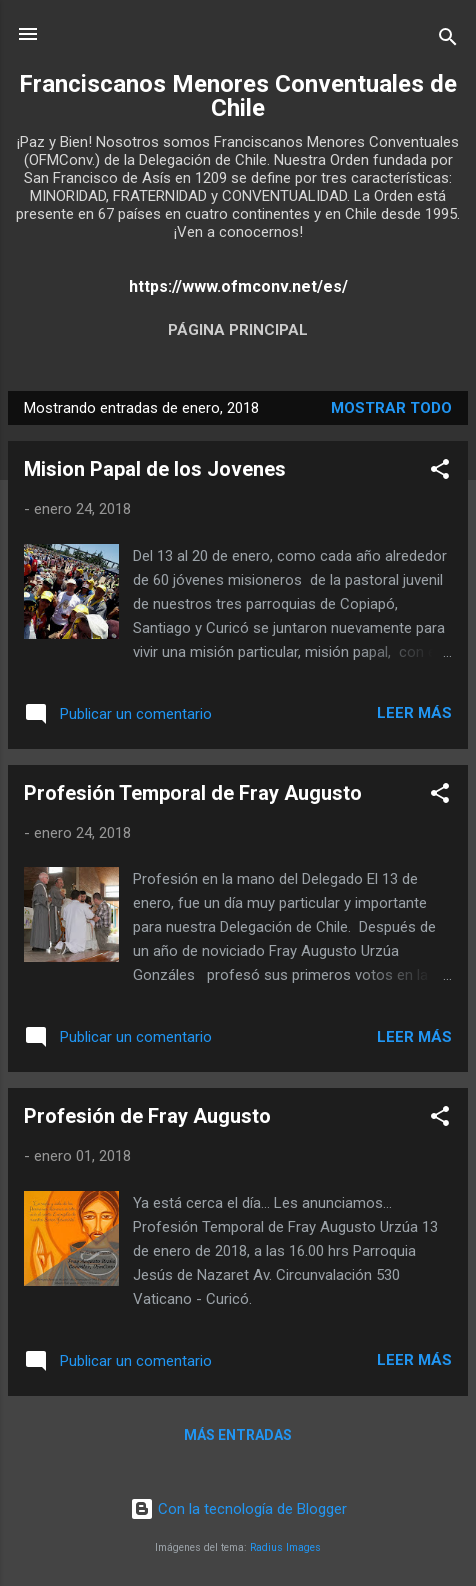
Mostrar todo (391, 408)
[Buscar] (448, 40)
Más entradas (238, 1435)
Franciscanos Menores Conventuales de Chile (238, 96)
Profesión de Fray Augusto (147, 1116)
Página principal (238, 330)
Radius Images (285, 1547)
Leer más (414, 713)
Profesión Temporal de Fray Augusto (193, 793)
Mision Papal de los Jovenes (155, 469)
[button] (440, 472)
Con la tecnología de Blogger (238, 1509)
